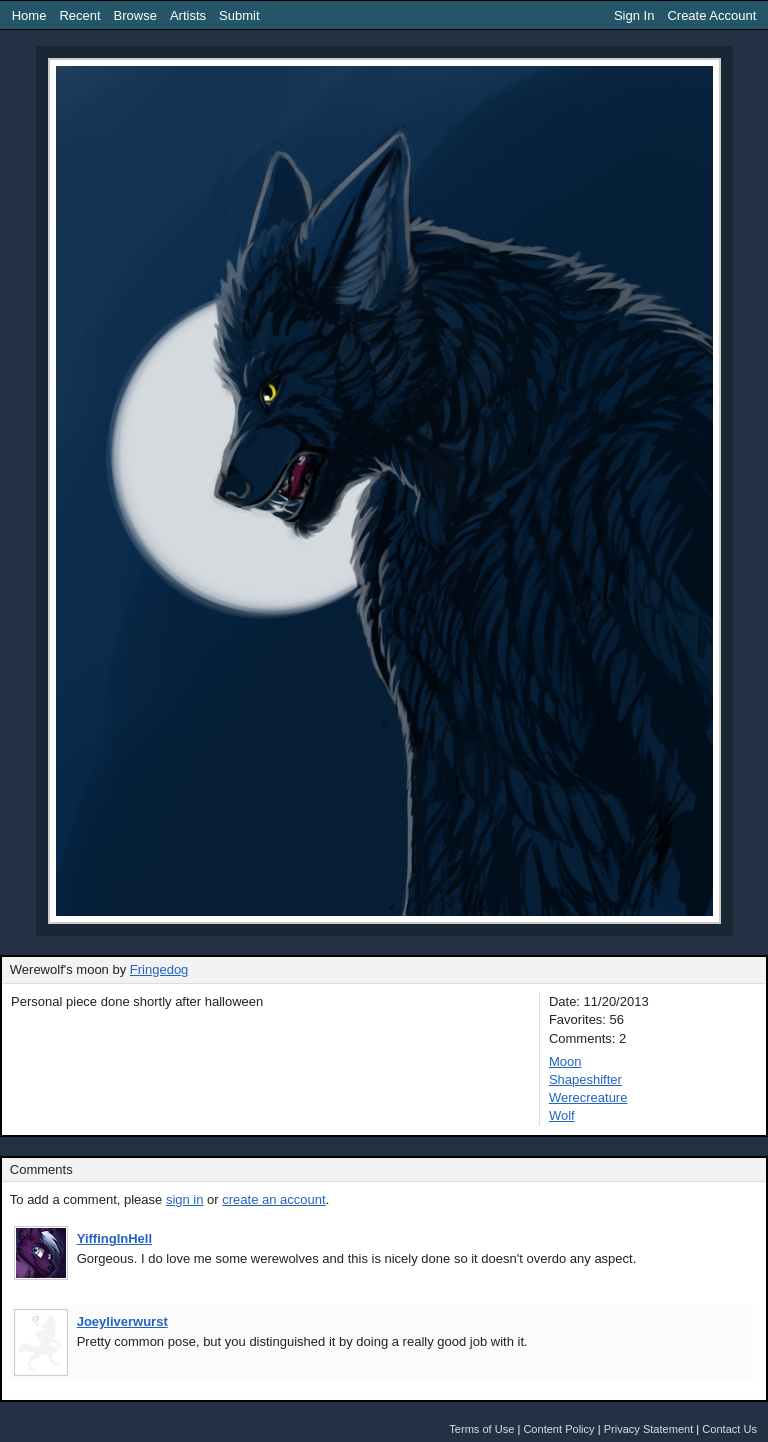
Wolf (562, 1115)
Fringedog (159, 969)
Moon (565, 1061)
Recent (79, 15)
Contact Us (729, 1429)
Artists (188, 15)
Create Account (711, 15)
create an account (273, 1199)
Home (29, 15)
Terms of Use (481, 1429)
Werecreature (588, 1097)
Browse (135, 15)
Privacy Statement (649, 1429)
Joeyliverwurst (122, 1321)
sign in (185, 1199)
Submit (239, 15)
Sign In (634, 15)
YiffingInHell (114, 1238)
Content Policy (558, 1429)
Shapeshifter (585, 1079)
